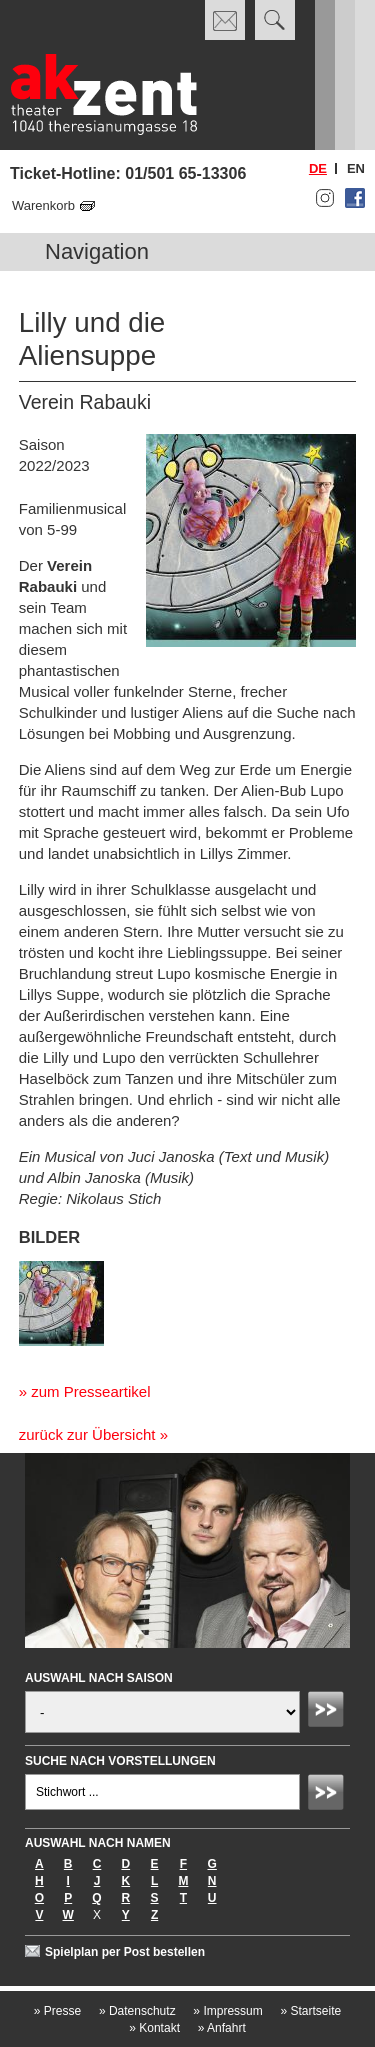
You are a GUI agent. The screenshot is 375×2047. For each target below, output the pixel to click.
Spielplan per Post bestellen (125, 1952)
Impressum (227, 2011)
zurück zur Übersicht (87, 1434)
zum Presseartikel (90, 1391)
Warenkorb (43, 205)
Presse (57, 2011)
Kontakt (154, 2028)
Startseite (310, 2011)
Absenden (329, 1712)
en (356, 168)
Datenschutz (137, 2011)
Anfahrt (222, 2028)
